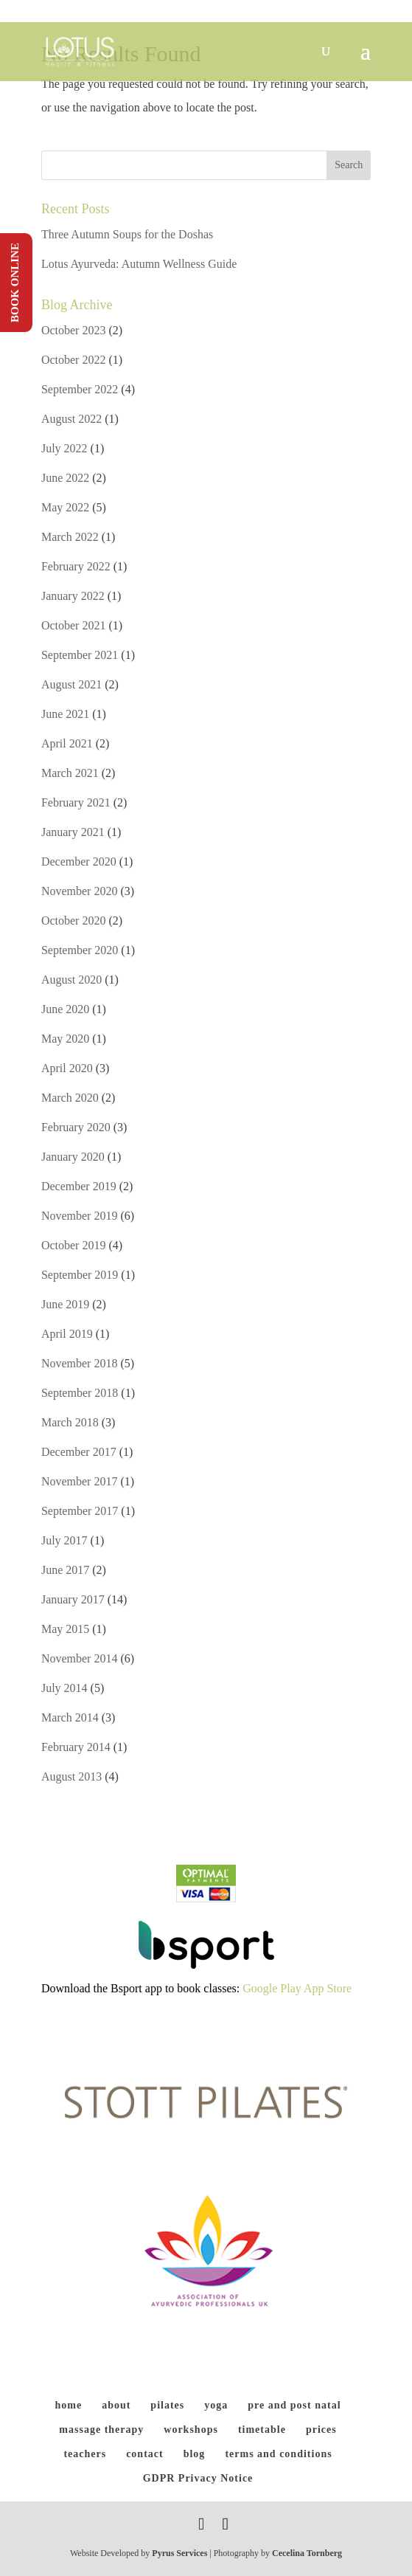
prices (321, 2429)
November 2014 (79, 1658)
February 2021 (76, 802)
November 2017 (79, 1481)
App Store (328, 1988)
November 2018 (79, 1363)
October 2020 (73, 920)
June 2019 (65, 1304)
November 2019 (79, 1215)
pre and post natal (294, 2405)
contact (145, 2453)
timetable (262, 2429)
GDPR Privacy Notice (198, 2478)
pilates (167, 2405)
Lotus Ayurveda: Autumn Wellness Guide (139, 264)
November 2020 (79, 891)
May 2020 (65, 1038)
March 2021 (70, 773)
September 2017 (79, 1511)
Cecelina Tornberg (307, 2553)
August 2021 (71, 684)
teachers (84, 2453)
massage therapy (101, 2429)
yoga (216, 2405)
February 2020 (76, 1127)
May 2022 (65, 507)
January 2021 (73, 832)
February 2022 (76, 566)
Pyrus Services (180, 2553)
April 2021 (67, 743)
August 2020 (71, 979)
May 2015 (65, 1629)
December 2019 (78, 1186)
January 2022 (73, 596)
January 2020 (73, 1156)
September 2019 (79, 1274)
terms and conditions (278, 2453)
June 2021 (65, 714)
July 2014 (64, 1688)
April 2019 (67, 1333)
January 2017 (73, 1599)
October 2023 (73, 330)
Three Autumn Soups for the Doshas (127, 234)
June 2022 (65, 478)
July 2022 (64, 448)
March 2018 (70, 1422)
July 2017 (64, 1540)
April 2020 (67, 1068)
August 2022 (71, 418)
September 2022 (79, 389)
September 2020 (79, 950)
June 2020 (65, 1009)
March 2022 (70, 537)
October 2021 (73, 625)
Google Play (271, 1988)
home (68, 2405)
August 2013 (71, 1776)
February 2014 (76, 1747)
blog (195, 2453)
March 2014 (70, 1717)
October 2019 (73, 1245)
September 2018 (79, 1393)
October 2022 (73, 359)
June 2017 (65, 1570)
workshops (191, 2429)
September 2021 (79, 655)
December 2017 (78, 1452)
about (116, 2405)
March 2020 (70, 1097)
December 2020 (78, 861)
